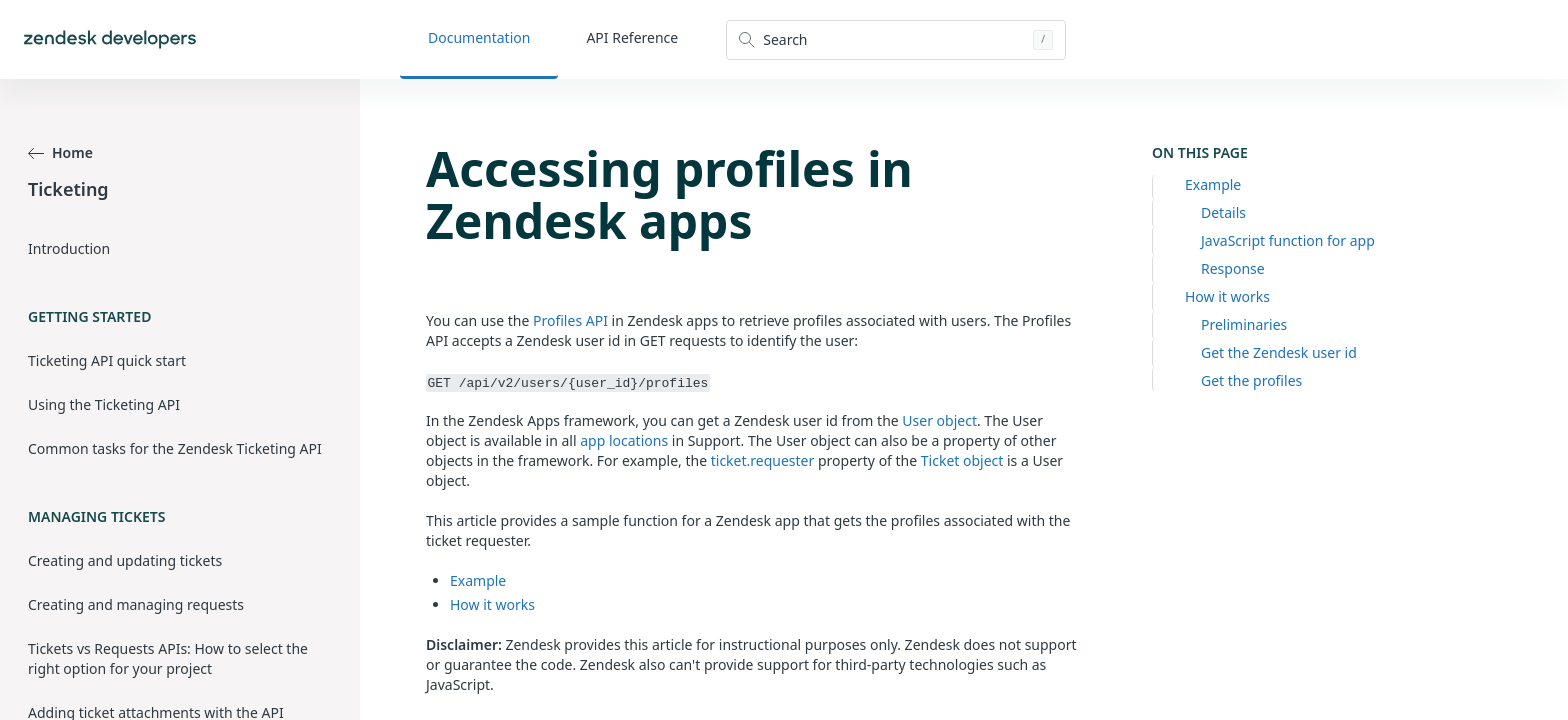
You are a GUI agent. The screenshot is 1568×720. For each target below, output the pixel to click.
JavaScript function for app (1288, 240)
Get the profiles (1251, 380)
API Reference (632, 37)
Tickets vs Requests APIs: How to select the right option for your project (168, 658)
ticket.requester (763, 460)
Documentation (479, 37)
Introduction (69, 248)
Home (60, 152)
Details (1223, 212)
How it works (1227, 296)
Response (1233, 268)
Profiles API (570, 320)
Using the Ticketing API (104, 404)
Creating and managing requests (136, 604)
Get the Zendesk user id (1279, 352)
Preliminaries (1244, 324)
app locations (624, 440)
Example (1213, 184)
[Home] (110, 39)
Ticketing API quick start (107, 360)
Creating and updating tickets (125, 560)
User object (939, 420)
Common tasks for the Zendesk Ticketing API (175, 448)
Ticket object (962, 460)
